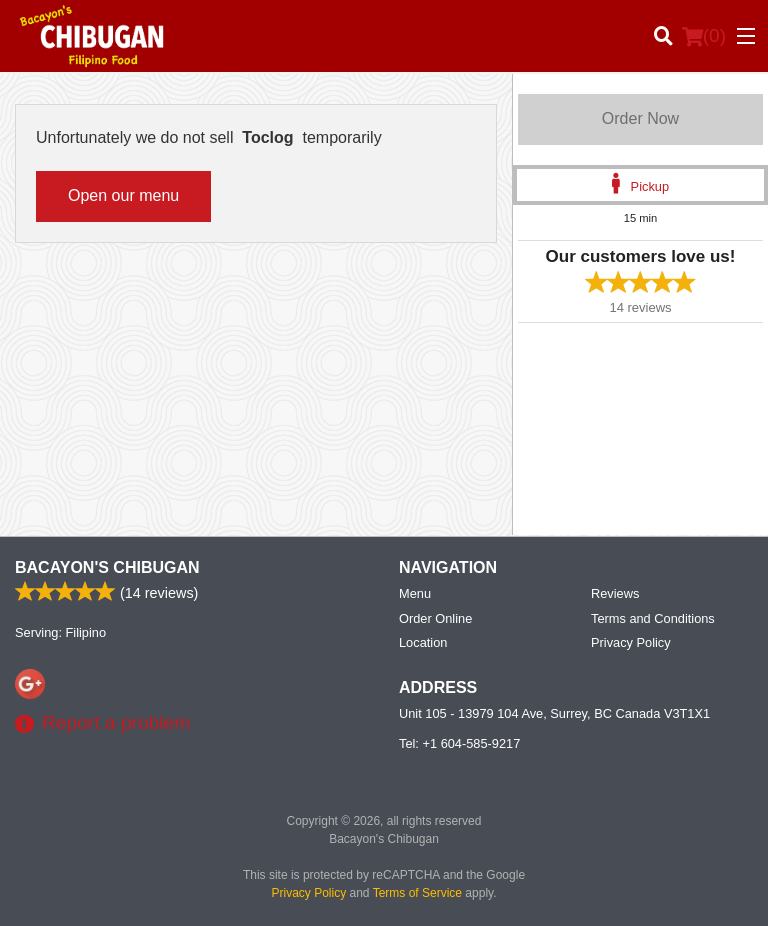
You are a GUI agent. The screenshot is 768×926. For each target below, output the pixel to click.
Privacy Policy (631, 642)
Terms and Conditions (653, 618)
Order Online (435, 618)
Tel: (459, 743)
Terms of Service (417, 893)
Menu (415, 593)
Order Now (640, 118)
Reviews (615, 593)
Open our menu (123, 195)
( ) (704, 36)
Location (423, 642)
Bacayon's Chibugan (107, 567)
